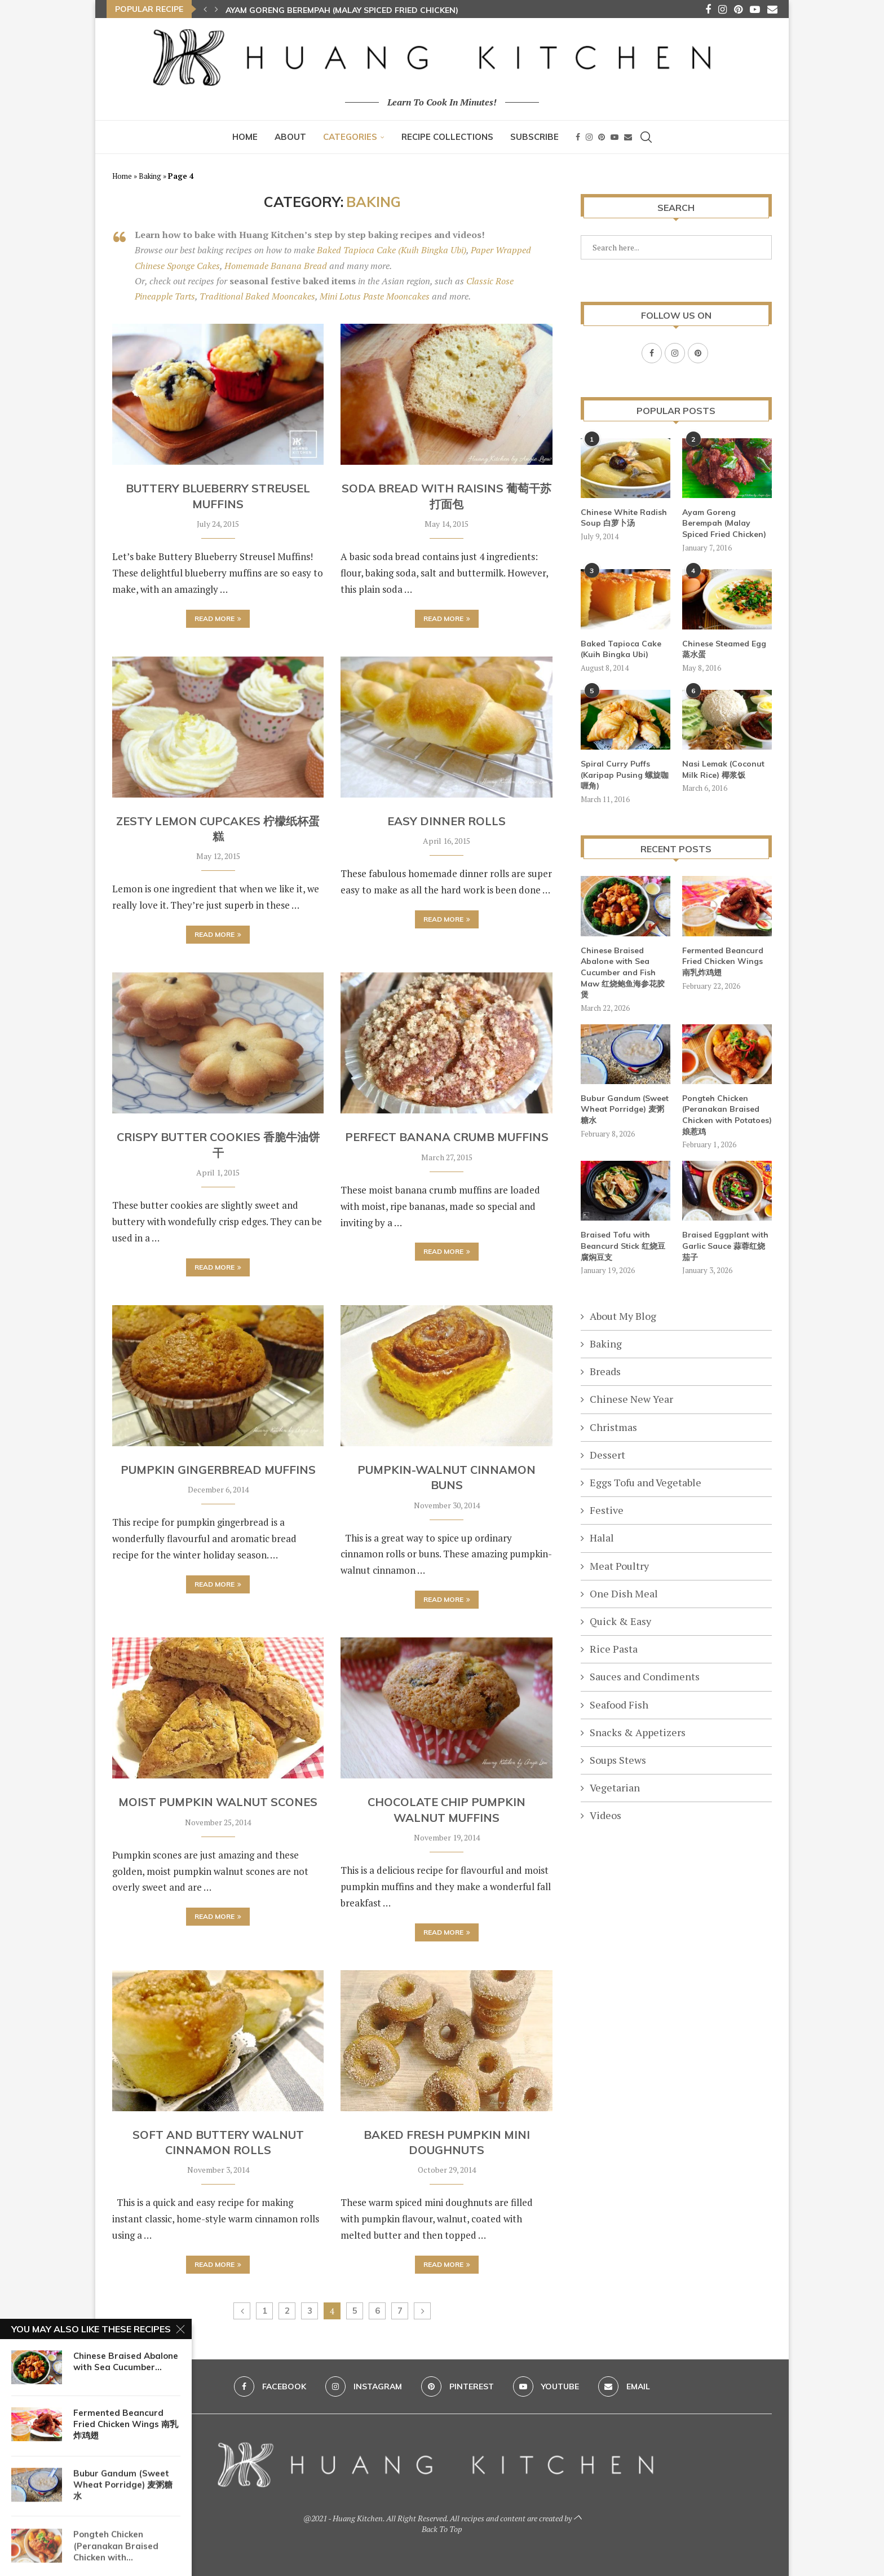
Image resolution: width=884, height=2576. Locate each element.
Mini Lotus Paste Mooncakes (375, 296)
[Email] (772, 9)
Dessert (607, 1454)
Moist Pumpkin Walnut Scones (217, 1802)
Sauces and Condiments (645, 1676)
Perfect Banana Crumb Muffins (447, 1137)
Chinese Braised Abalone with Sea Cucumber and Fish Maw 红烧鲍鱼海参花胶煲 (623, 972)
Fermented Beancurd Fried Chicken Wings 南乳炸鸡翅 (722, 961)
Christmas (613, 1426)
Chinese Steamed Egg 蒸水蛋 (724, 648)
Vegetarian (615, 1787)
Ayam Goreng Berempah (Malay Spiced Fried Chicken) (342, 10)
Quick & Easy (620, 1620)
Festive (607, 1509)
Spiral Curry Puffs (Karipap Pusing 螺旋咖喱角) (625, 774)
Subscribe (534, 136)
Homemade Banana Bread (275, 265)
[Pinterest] (738, 9)
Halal (602, 1537)
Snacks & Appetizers (638, 1731)
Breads (605, 1370)
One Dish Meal (624, 1593)
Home (245, 136)
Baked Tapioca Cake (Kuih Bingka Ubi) (391, 250)
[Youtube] (755, 9)
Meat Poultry (619, 1565)
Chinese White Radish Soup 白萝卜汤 (624, 517)
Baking (150, 176)
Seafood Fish (619, 1704)
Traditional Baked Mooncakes (257, 296)
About (290, 136)
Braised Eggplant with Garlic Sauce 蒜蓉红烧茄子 (725, 1245)
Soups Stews (618, 1759)
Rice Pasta (614, 1648)
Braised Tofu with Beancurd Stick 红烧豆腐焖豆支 (623, 1245)
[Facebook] (708, 9)
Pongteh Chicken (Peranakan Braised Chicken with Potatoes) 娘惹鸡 (727, 1114)
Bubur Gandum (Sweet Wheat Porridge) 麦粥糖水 (625, 1109)
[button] (205, 9)
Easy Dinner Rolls (446, 821)
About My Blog (623, 1315)
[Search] (646, 137)
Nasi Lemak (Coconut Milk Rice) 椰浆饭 (723, 769)
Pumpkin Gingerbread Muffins (218, 1470)
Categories (350, 136)
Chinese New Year (631, 1398)
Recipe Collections (447, 136)
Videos (605, 1814)
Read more (218, 618)
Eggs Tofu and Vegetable (645, 1482)
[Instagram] (722, 9)
